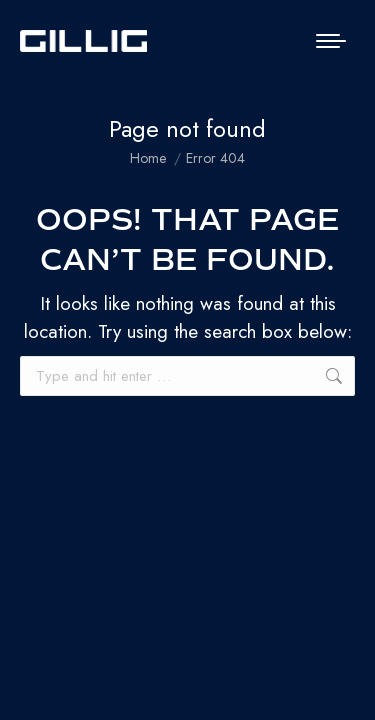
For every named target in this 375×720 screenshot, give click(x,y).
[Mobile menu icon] (331, 41)
